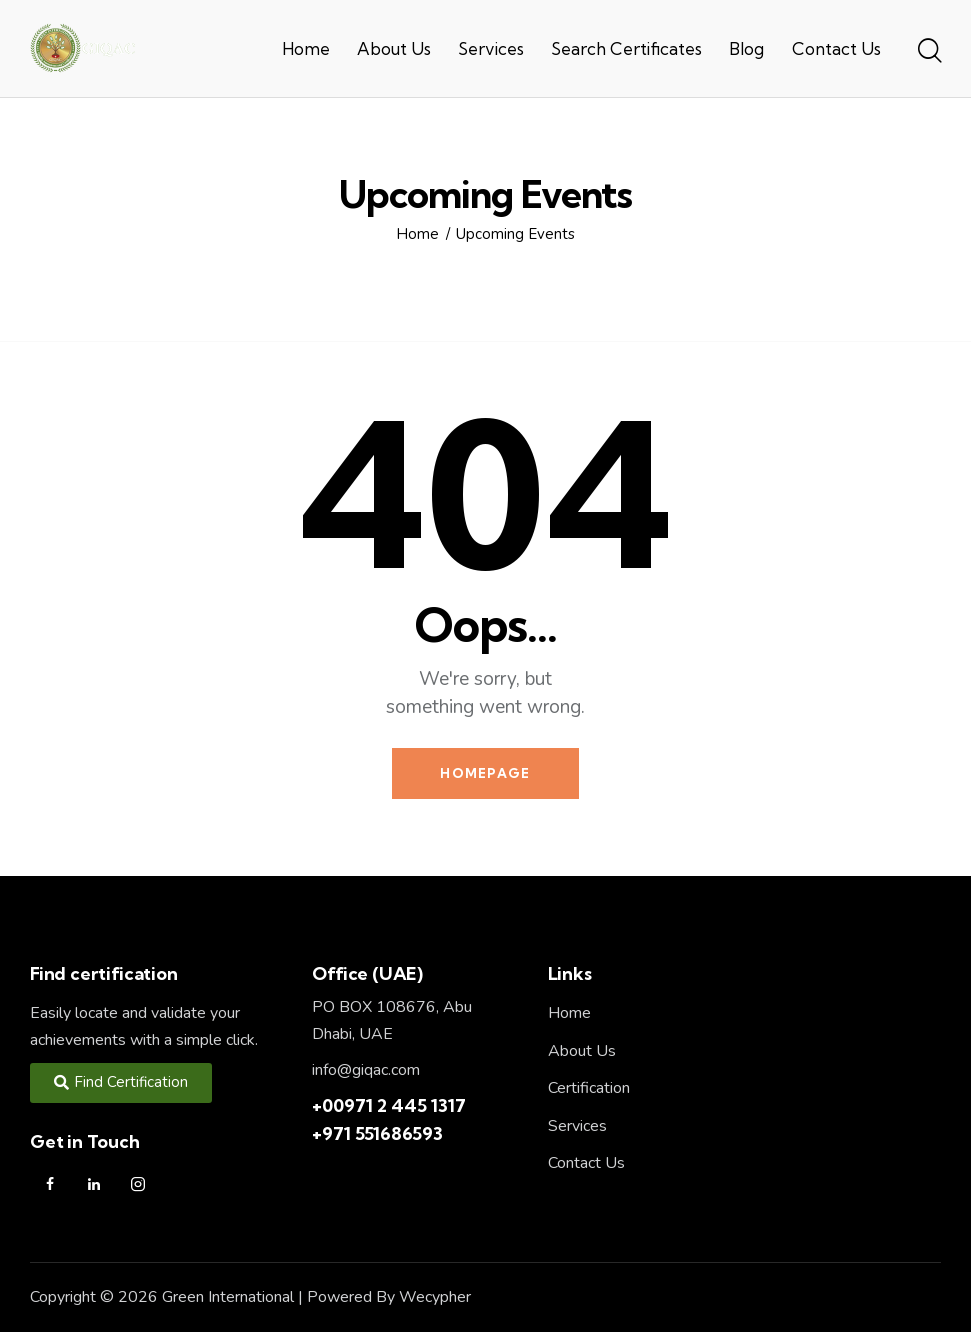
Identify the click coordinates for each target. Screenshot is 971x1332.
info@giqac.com (366, 1070)
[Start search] (928, 52)
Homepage (485, 773)
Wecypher (435, 1297)
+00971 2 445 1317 (389, 1105)
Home (417, 234)
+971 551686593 (377, 1133)
